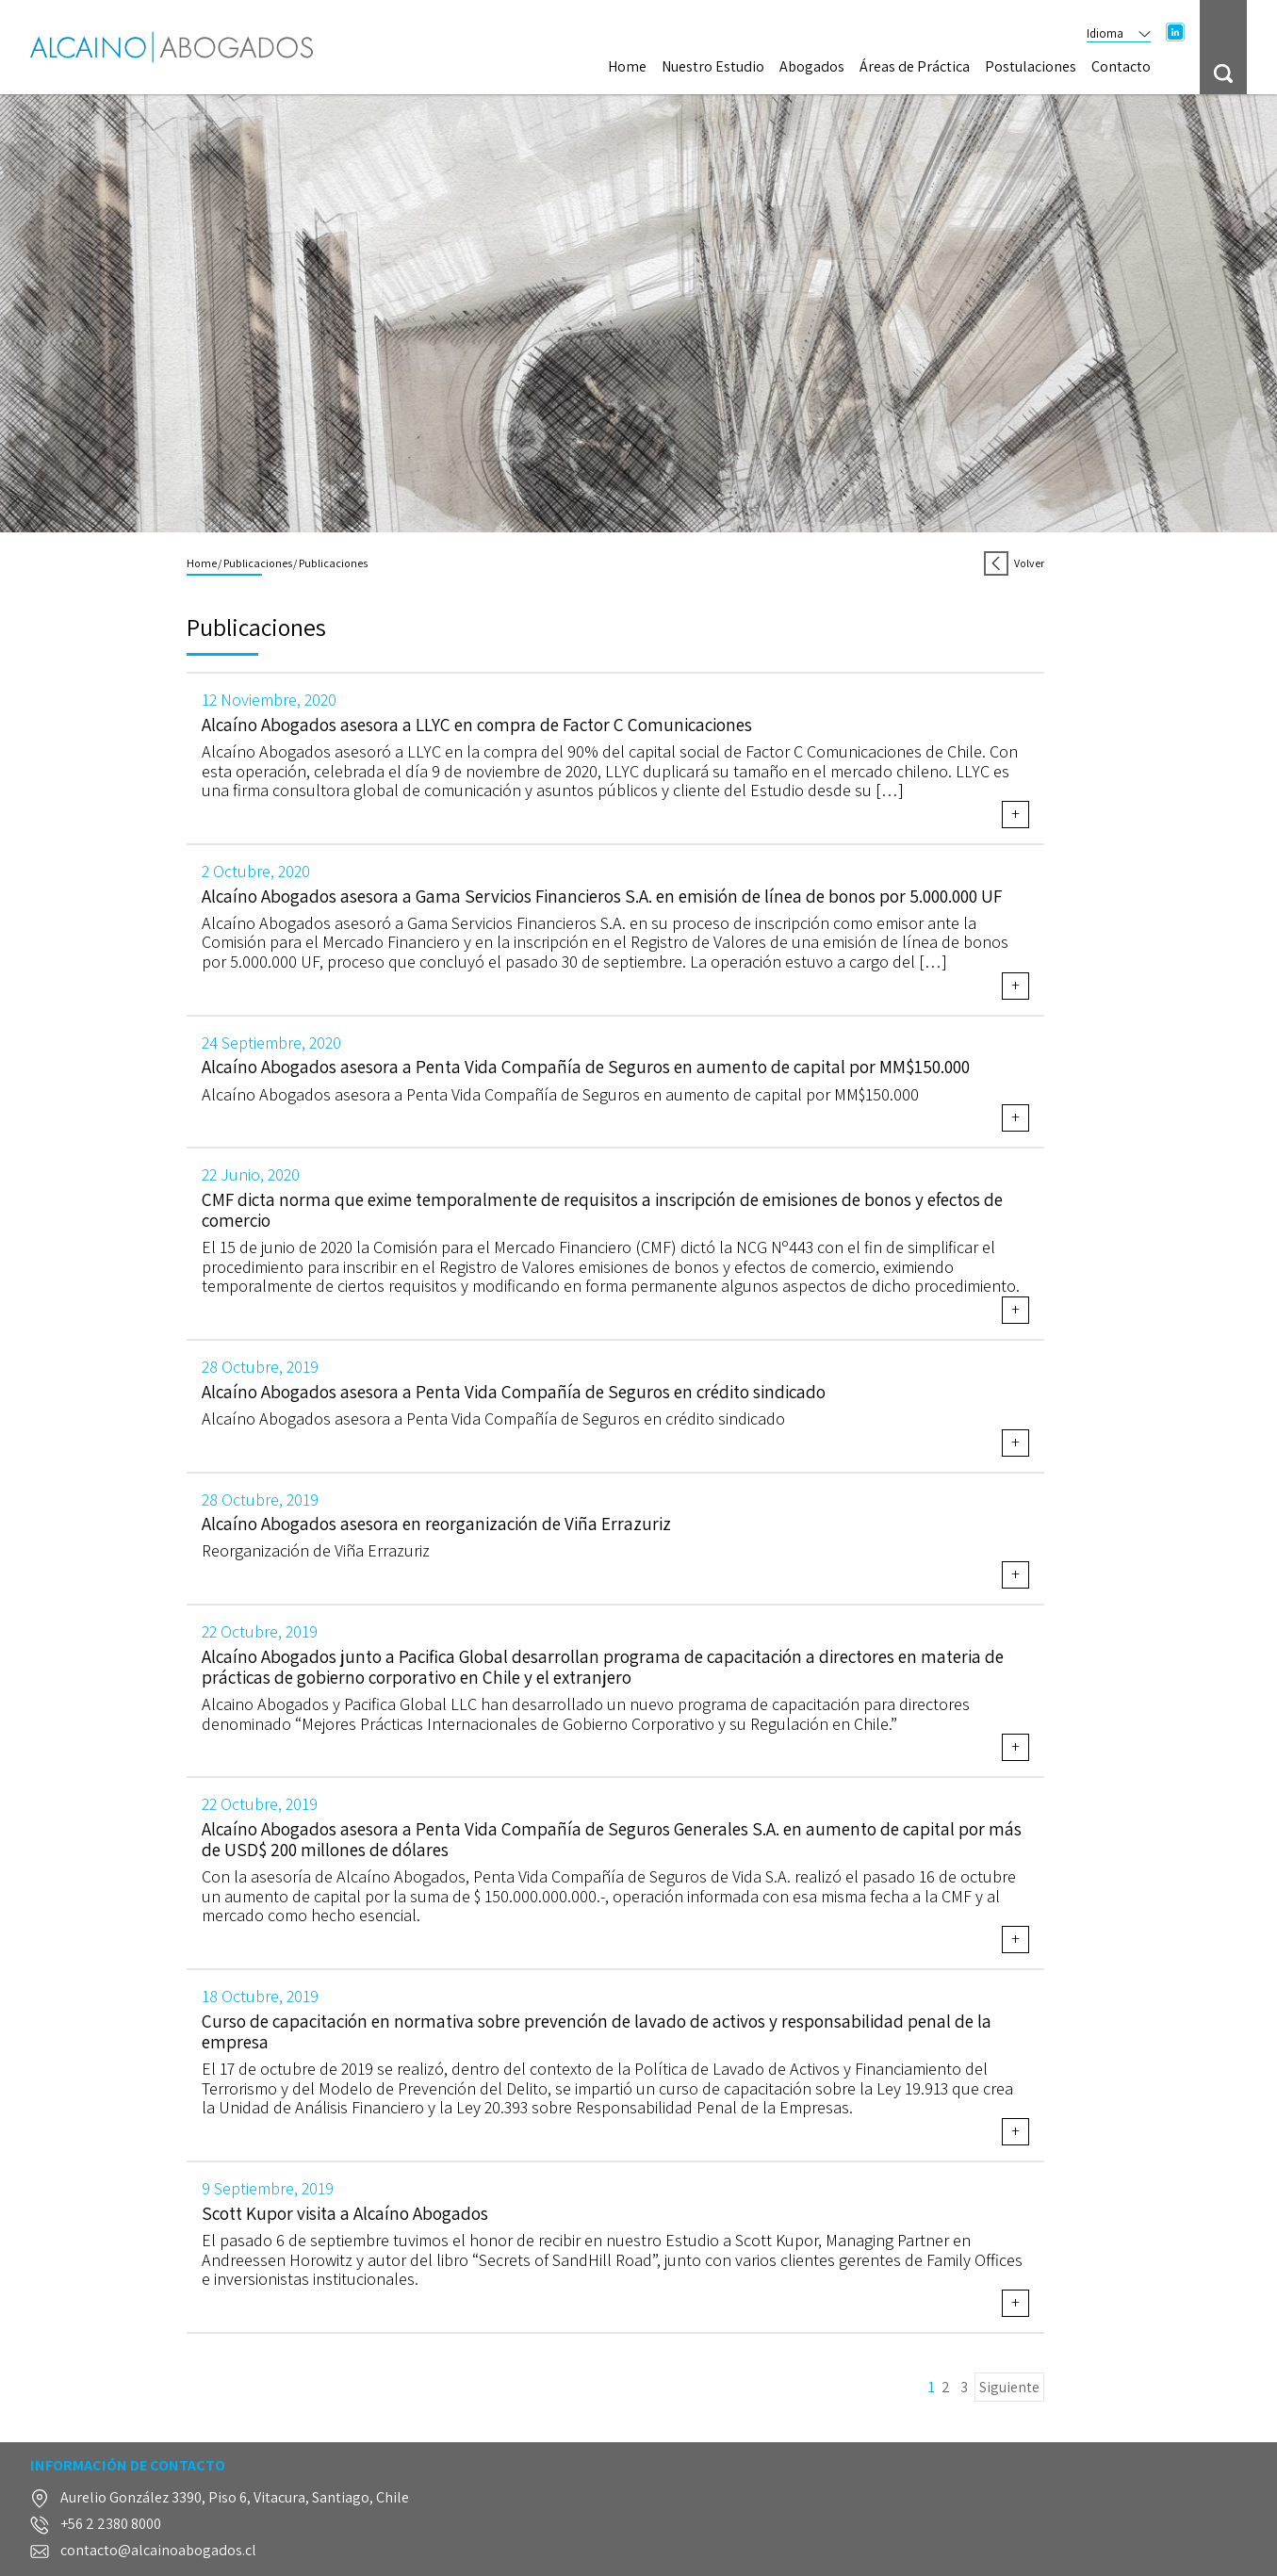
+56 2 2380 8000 (110, 2525)
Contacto (1121, 67)
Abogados (811, 67)
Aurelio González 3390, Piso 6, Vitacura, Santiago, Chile (234, 2498)
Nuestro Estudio (713, 67)
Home (627, 67)
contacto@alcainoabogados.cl (158, 2551)
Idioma (1119, 33)
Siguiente (1009, 2387)
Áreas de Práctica (915, 67)
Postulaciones (1030, 67)
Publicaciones (257, 563)
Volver (1013, 563)
